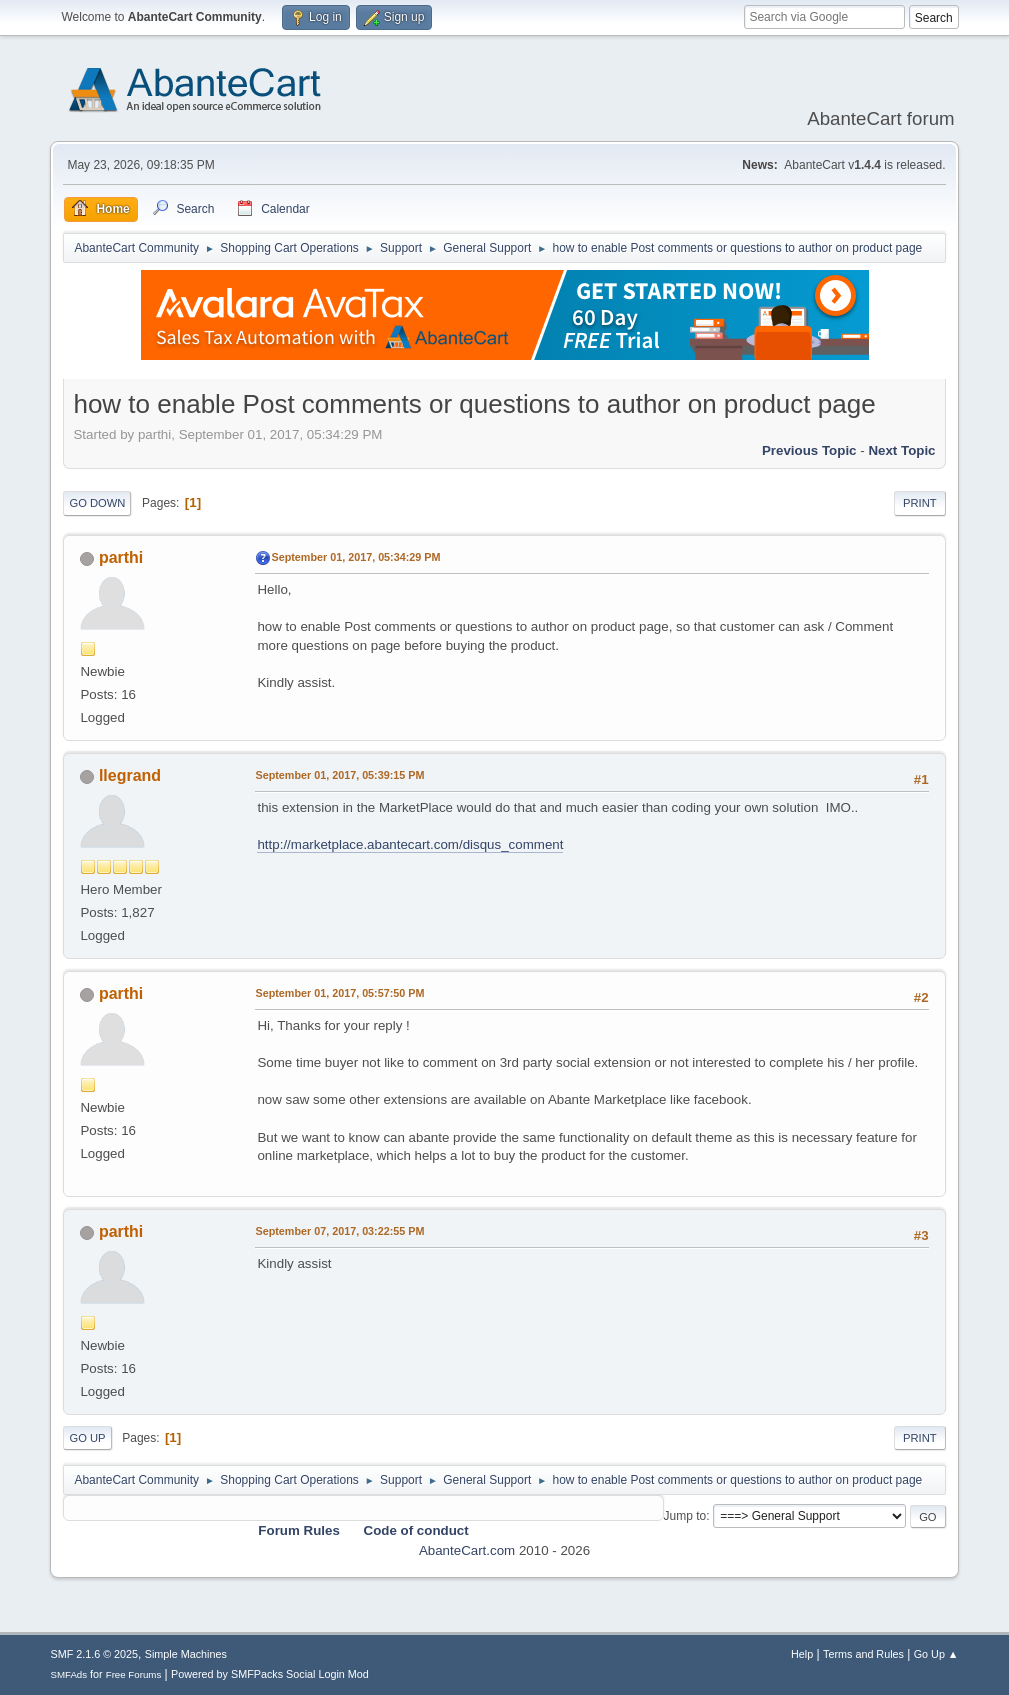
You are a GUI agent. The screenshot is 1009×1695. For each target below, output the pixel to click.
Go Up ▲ (936, 1654)
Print (920, 503)
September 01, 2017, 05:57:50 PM (339, 993)
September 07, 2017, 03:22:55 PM (339, 1231)
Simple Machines (186, 1654)
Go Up (87, 1438)
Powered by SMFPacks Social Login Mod (270, 1674)
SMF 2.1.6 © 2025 (94, 1654)
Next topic (901, 450)
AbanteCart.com (467, 1550)
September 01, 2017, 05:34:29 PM (355, 557)
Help (802, 1654)
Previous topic (809, 450)
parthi (121, 557)
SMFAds (68, 1674)
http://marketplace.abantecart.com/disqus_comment (410, 844)
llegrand (130, 775)
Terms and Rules (863, 1654)
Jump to (685, 1516)
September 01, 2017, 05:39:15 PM (339, 775)
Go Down (97, 503)
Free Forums (134, 1674)
